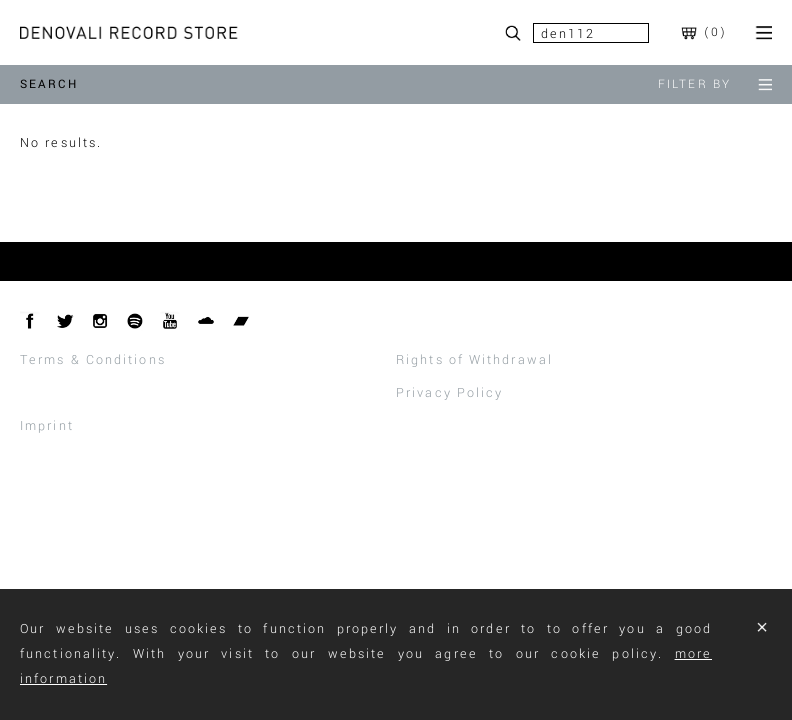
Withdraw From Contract (112, 393)
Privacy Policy (449, 393)
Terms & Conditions (93, 360)
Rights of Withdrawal (474, 360)
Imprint (47, 426)
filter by (715, 84)
